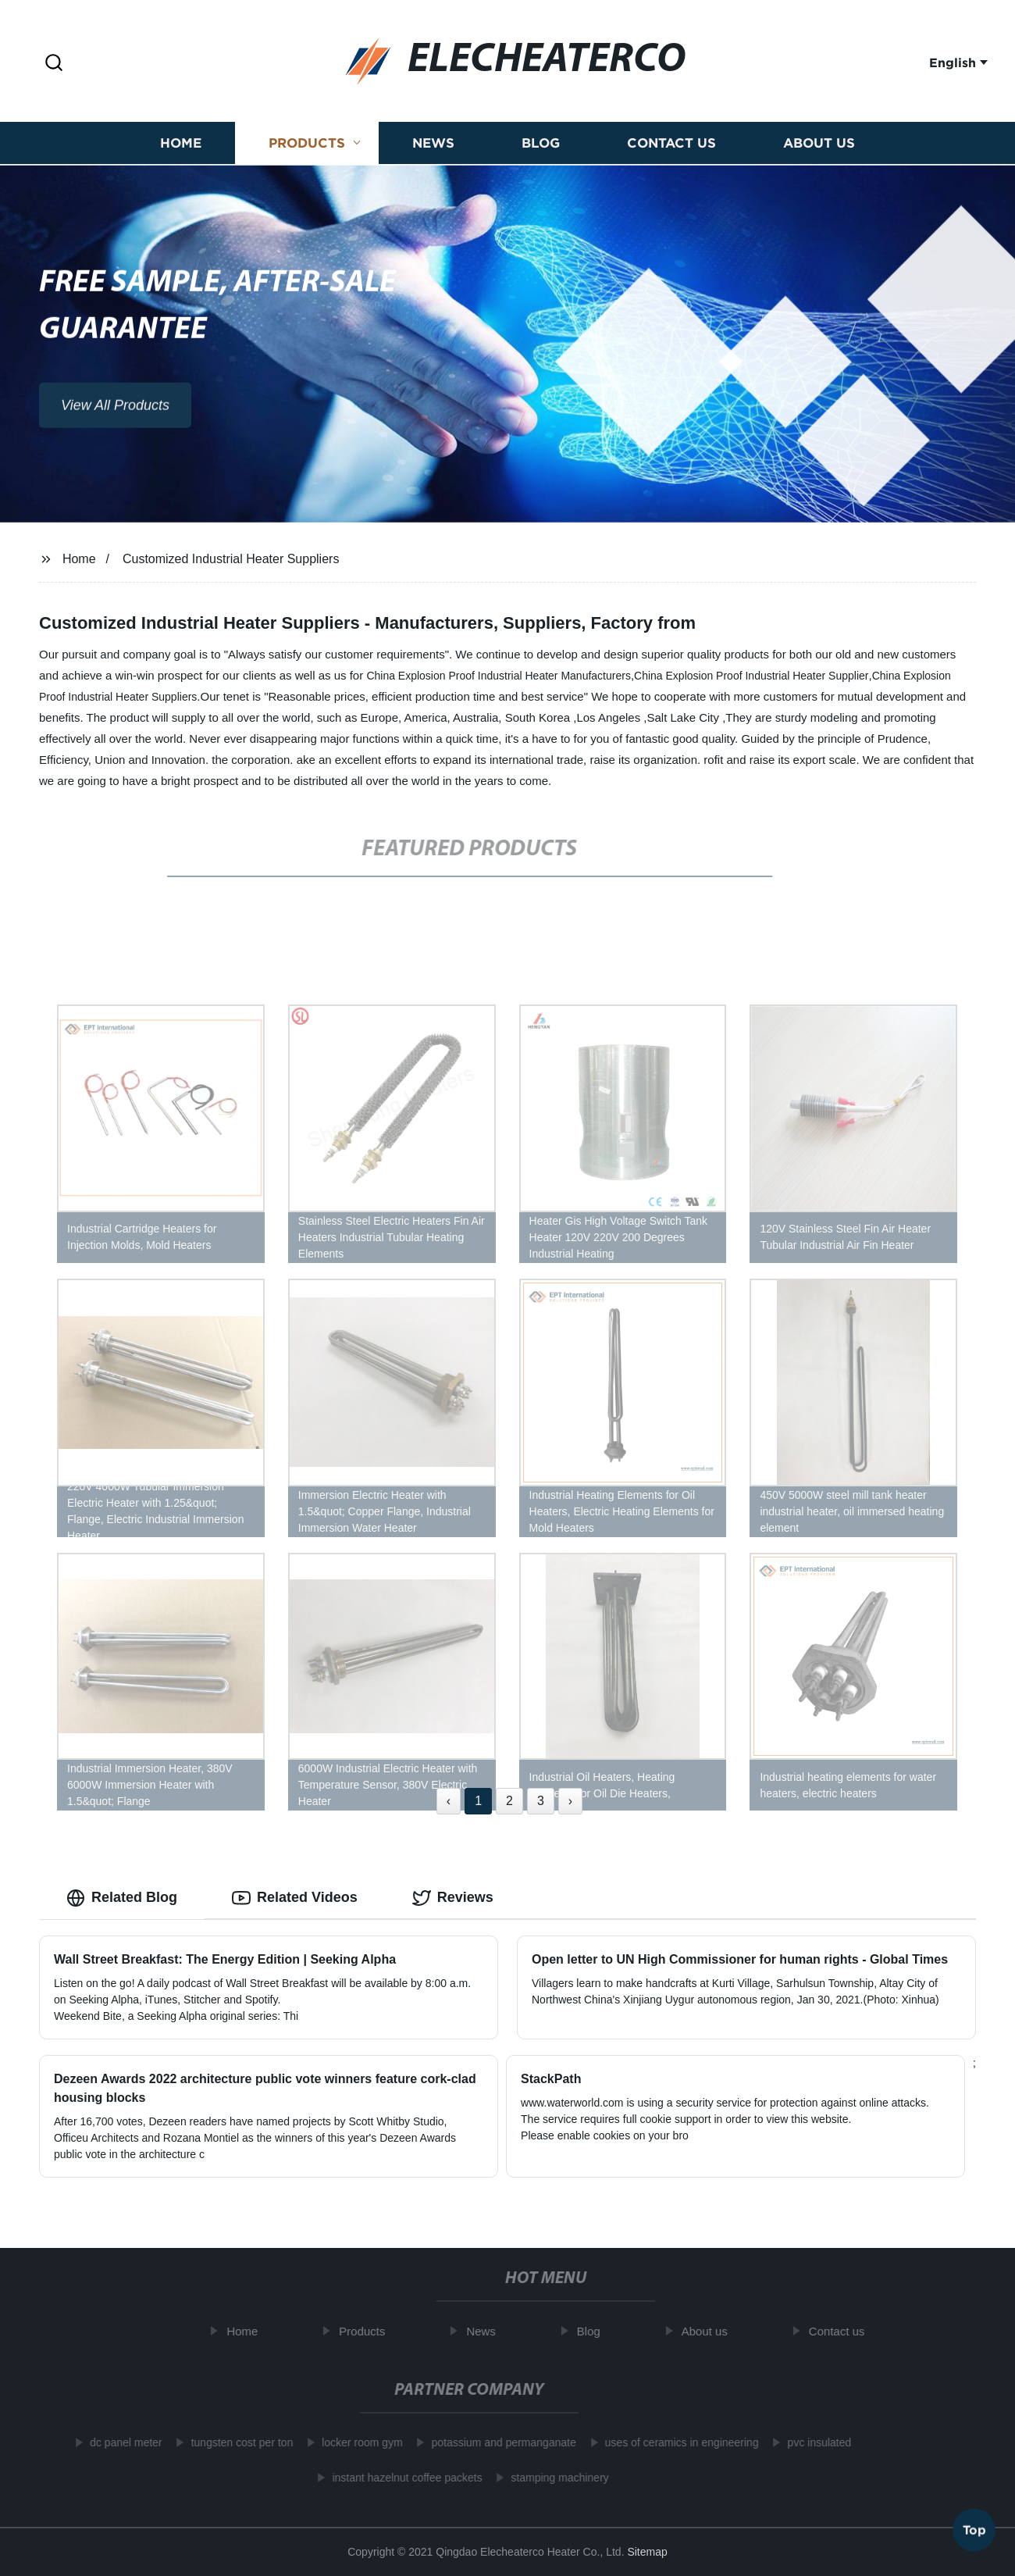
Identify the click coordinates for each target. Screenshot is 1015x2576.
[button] (54, 64)
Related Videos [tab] (295, 1898)
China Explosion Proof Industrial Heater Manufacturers (498, 675)
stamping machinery (551, 2477)
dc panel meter (118, 2442)
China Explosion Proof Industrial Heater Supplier (751, 675)
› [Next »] (570, 1800)
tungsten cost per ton (234, 2442)
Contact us (671, 144)
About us (819, 144)
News (433, 144)
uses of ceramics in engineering (674, 2442)
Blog (541, 144)
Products (307, 144)
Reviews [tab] (452, 1898)
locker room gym (354, 2442)
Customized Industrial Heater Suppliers (231, 559)
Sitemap (647, 2552)
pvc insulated (811, 2442)
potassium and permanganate (496, 2442)
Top (974, 2528)
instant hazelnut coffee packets (399, 2477)
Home (180, 144)
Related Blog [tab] (121, 1898)
